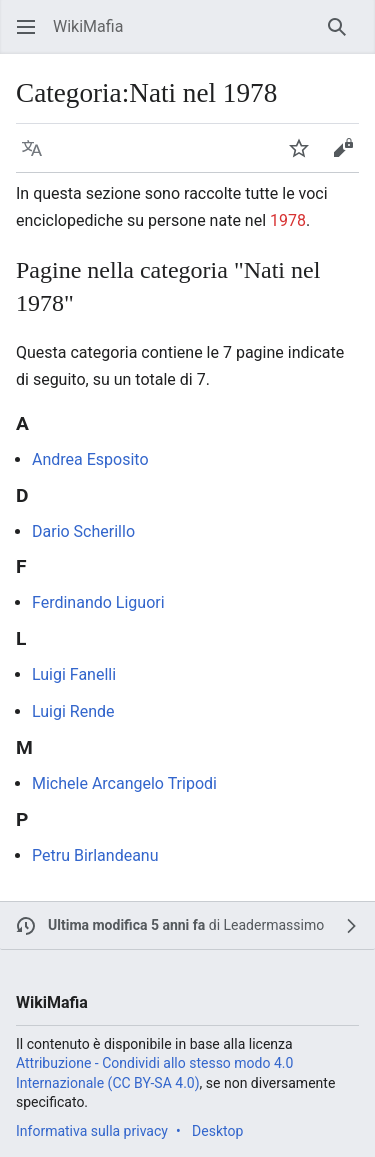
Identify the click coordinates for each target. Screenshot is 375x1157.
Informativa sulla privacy (92, 1131)
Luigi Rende (73, 711)
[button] (26, 27)
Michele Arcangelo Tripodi (124, 783)
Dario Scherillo (83, 531)
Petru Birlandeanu (95, 855)
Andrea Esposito (90, 459)
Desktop (217, 1131)
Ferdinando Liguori (98, 602)
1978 (288, 220)
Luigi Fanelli (74, 674)
